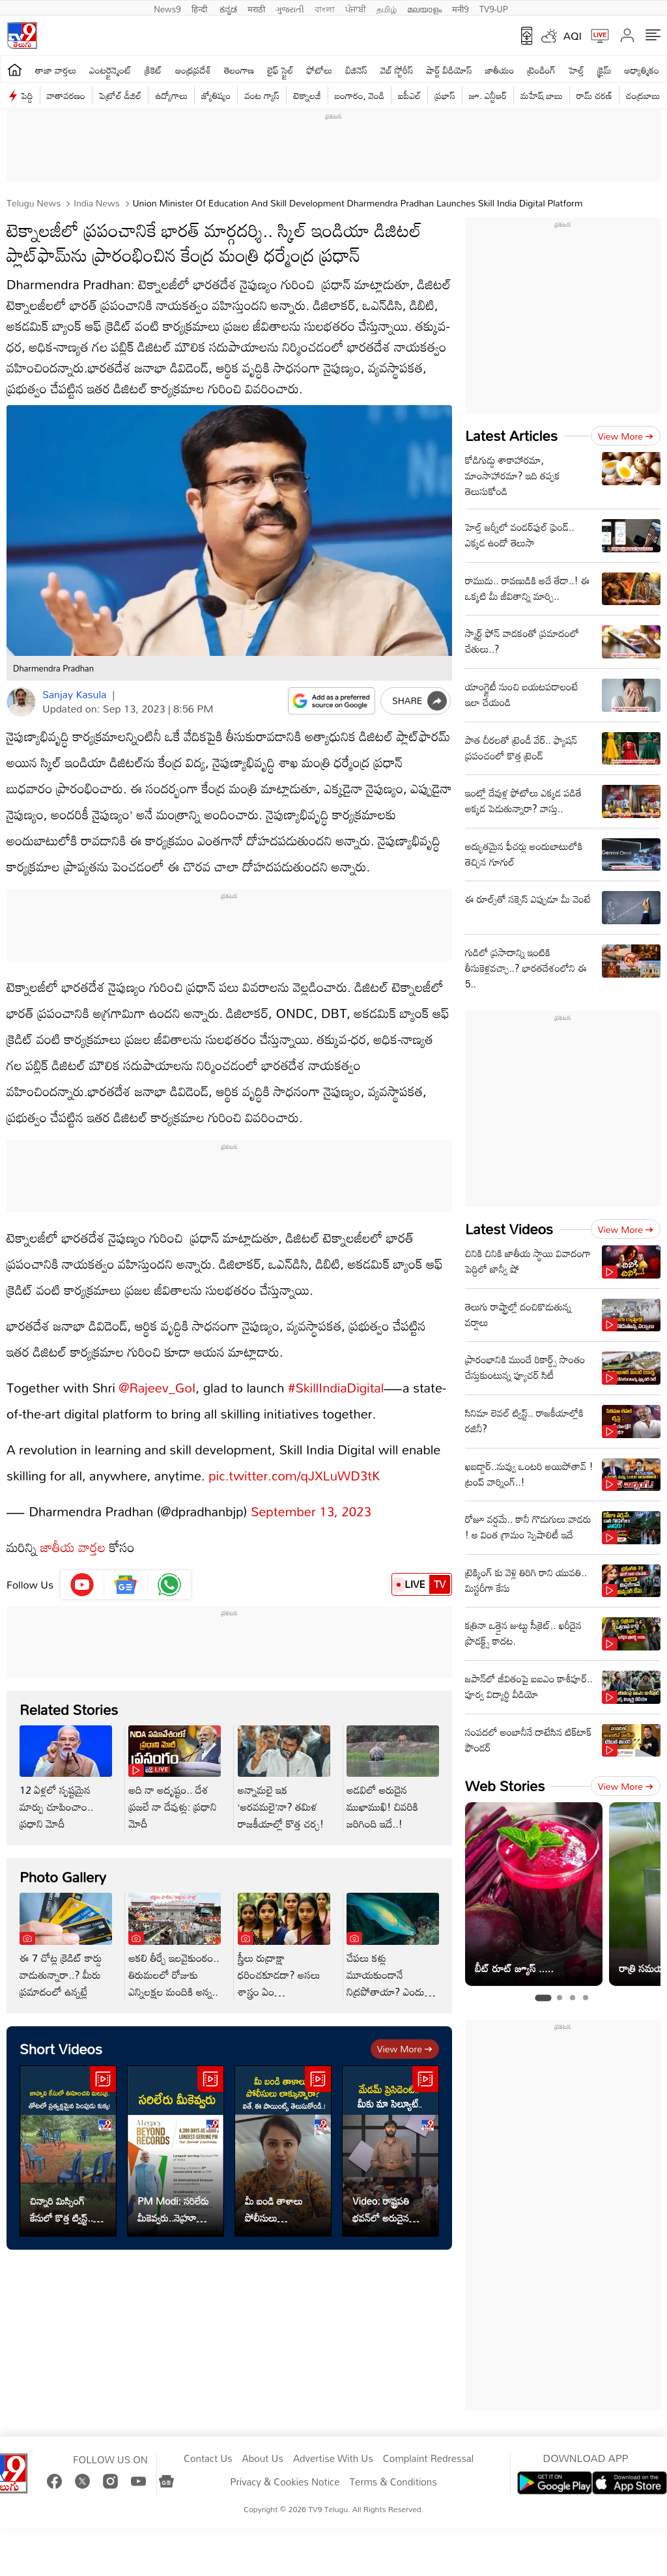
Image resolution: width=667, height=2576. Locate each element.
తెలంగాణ (239, 70)
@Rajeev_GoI (157, 1387)
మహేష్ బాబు (541, 95)
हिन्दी (201, 8)
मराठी (256, 8)
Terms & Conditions (392, 2482)
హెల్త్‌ (576, 70)
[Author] (21, 701)
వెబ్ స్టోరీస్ (397, 70)
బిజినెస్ (356, 70)
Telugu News (34, 203)
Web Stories (505, 1786)
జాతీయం (500, 70)
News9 (167, 8)
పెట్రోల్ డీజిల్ (120, 95)
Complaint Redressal (428, 2459)
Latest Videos (509, 1229)
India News (95, 203)
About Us (262, 2459)
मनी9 (460, 8)
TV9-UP (493, 8)
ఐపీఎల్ (409, 95)
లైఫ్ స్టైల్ (280, 70)
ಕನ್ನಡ (228, 8)
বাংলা (325, 8)
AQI (572, 35)
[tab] (543, 1998)
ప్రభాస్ (444, 95)
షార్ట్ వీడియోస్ (449, 70)
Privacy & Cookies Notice (284, 2482)
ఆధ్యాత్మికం (642, 70)
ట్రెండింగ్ (541, 70)
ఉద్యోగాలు (171, 95)
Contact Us (208, 2459)
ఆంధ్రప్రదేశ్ (193, 70)
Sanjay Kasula (74, 694)
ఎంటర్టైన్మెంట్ (110, 70)
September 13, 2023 (311, 1511)
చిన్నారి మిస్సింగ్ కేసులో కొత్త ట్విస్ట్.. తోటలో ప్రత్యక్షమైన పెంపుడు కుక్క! (62, 2209)
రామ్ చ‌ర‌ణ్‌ (594, 95)
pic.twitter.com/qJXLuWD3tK (294, 1475)
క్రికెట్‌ (153, 70)
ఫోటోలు (320, 70)
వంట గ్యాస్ (261, 95)
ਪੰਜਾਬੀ (355, 8)
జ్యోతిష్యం (216, 95)
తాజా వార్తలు (55, 70)
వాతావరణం (66, 95)
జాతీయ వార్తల (73, 1547)
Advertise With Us (333, 2459)
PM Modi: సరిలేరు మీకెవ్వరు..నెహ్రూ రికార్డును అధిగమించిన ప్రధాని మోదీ (173, 2209)
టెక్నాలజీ (306, 95)
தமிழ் (386, 8)
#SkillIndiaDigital (336, 1387)
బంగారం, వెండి (360, 95)
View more (405, 2049)
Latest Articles (511, 435)
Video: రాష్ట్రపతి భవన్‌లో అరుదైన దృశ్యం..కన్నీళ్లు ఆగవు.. (380, 2209)
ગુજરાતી (290, 8)
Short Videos (61, 2049)
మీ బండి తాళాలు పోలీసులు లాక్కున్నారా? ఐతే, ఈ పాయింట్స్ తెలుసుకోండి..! (282, 2209)
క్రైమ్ (604, 70)
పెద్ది (27, 95)
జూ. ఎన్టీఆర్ (488, 95)
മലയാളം (424, 8)
